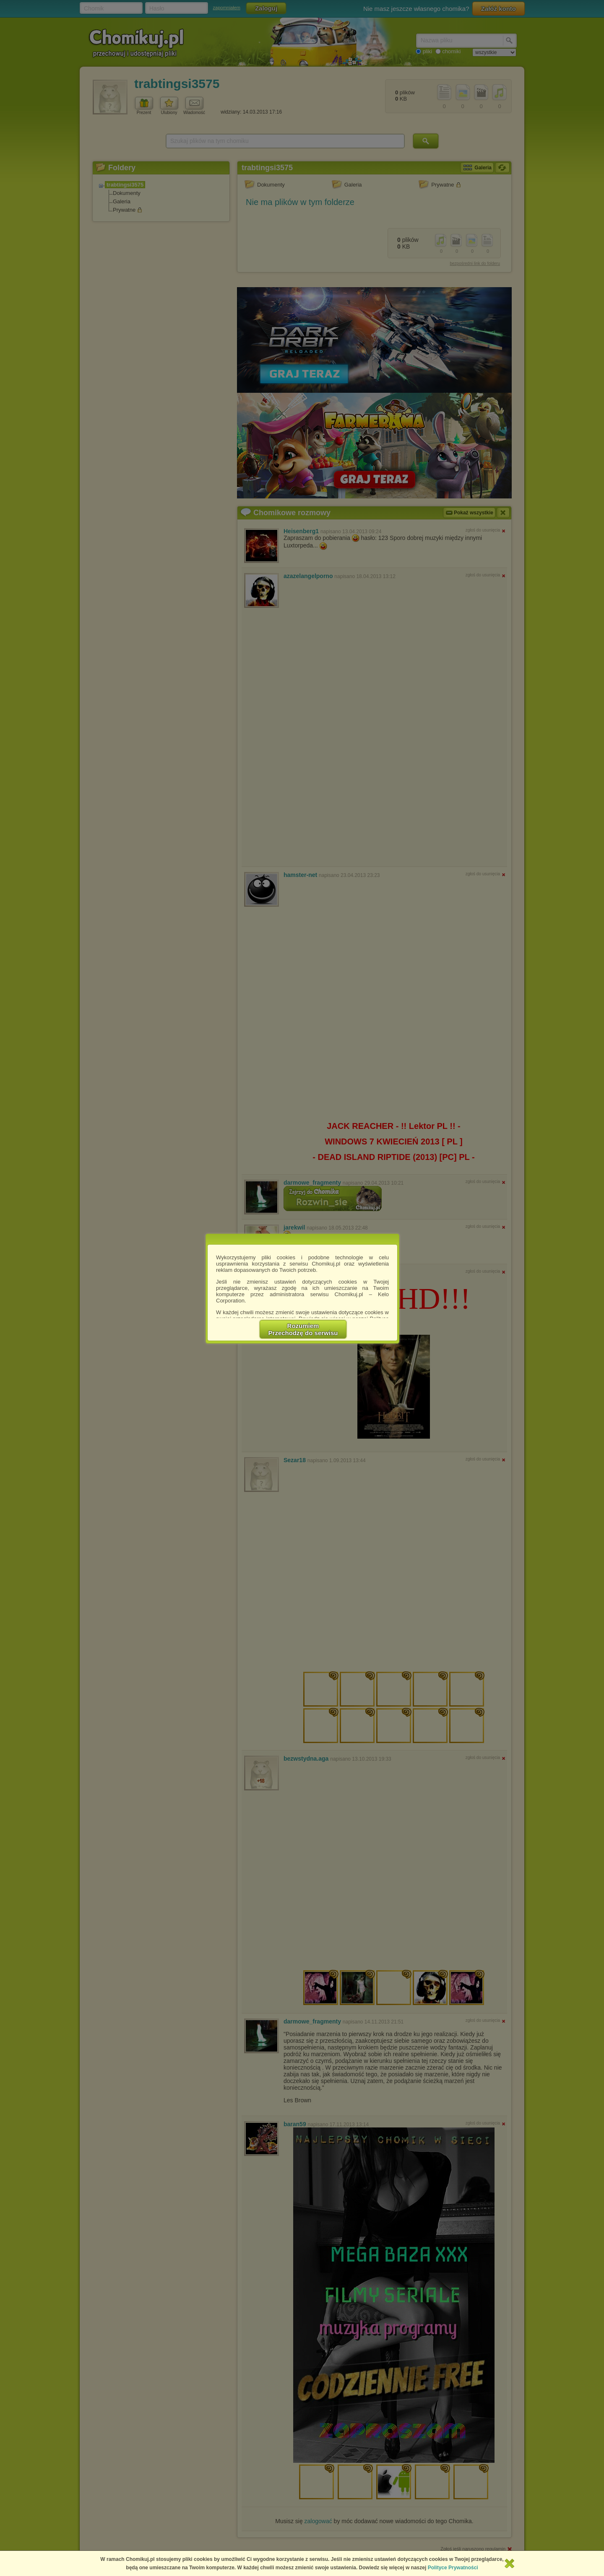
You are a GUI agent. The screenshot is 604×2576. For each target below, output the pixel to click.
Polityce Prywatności (453, 2568)
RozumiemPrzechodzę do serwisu (303, 1329)
